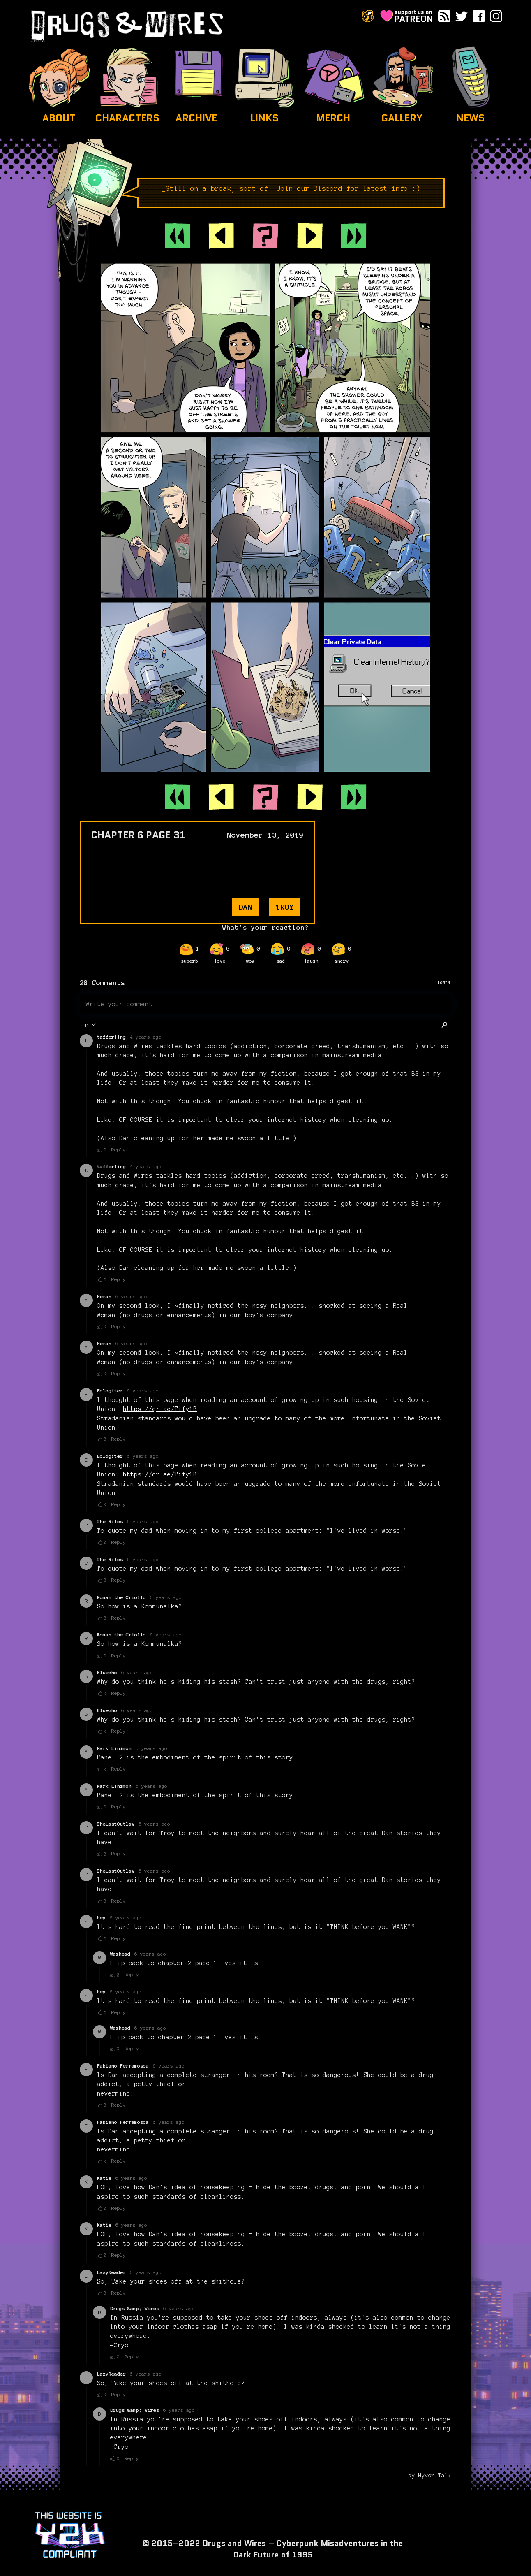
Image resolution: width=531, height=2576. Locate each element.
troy (285, 907)
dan (245, 907)
